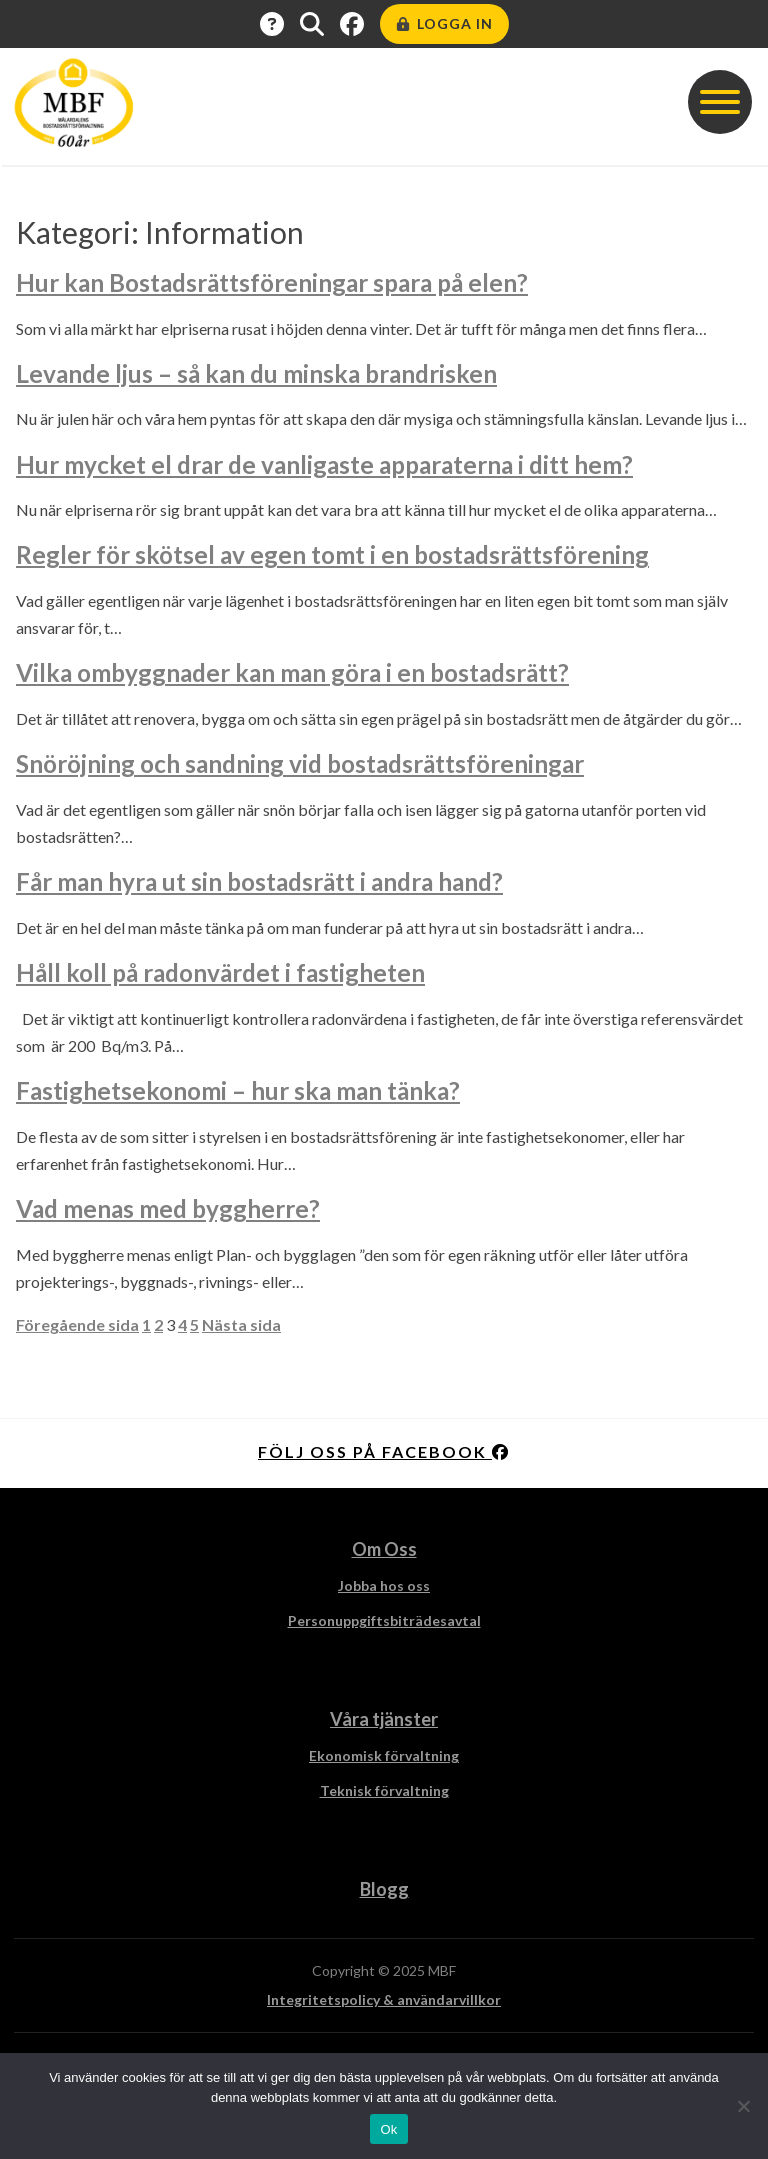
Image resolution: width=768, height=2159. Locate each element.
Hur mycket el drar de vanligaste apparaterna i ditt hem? (324, 464)
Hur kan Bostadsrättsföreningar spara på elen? (272, 282)
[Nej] (743, 2106)
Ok (388, 2129)
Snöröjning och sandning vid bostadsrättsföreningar (300, 763)
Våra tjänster (384, 1719)
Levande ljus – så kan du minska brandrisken (256, 373)
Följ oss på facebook (384, 1451)
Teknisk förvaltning (384, 1790)
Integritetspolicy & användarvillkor (384, 1999)
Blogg (384, 1889)
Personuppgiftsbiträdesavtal (384, 1620)
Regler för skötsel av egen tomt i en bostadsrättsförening (332, 554)
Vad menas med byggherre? (168, 1208)
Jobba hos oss (384, 1585)
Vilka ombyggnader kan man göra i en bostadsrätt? (292, 672)
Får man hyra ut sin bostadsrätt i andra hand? (259, 881)
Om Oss (384, 1549)
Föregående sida (77, 1324)
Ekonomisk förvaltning (384, 1755)
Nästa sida (241, 1324)
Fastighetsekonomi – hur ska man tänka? (238, 1090)
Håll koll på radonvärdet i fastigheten (220, 972)
